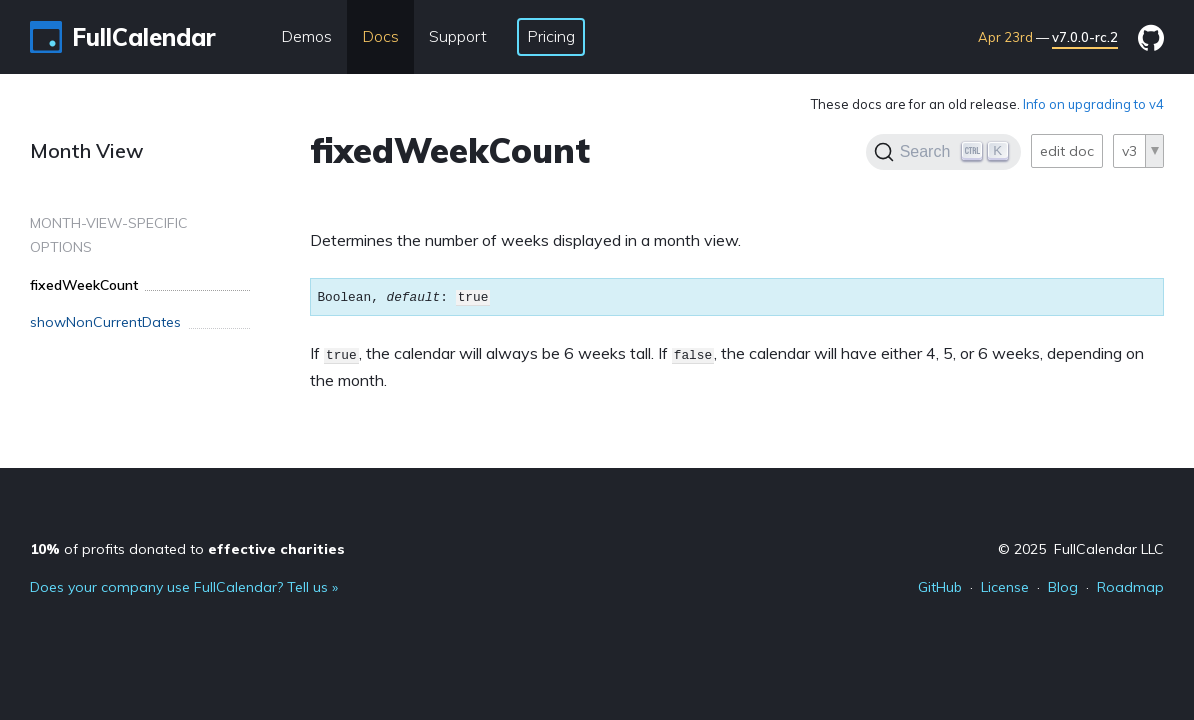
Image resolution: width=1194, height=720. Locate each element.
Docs (380, 36)
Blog (1063, 587)
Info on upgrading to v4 (1093, 104)
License (1005, 587)
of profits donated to (187, 549)
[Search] (943, 152)
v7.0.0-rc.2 (1085, 37)
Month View (87, 150)
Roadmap (1130, 587)
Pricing (551, 36)
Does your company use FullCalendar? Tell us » (184, 587)
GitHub (940, 587)
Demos (306, 36)
